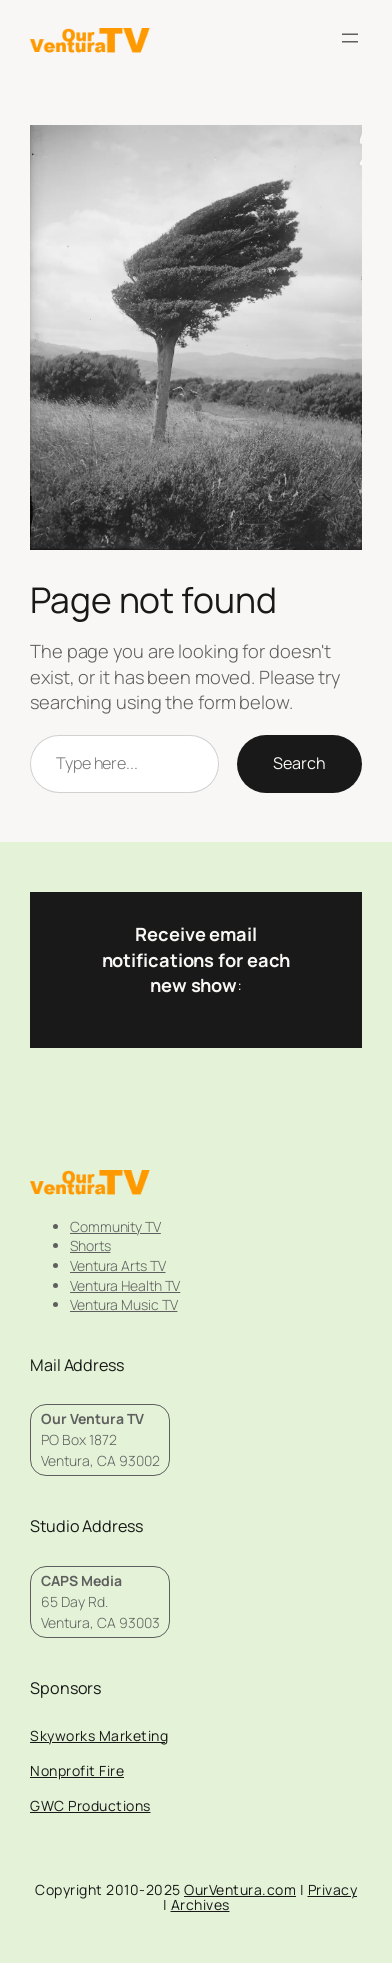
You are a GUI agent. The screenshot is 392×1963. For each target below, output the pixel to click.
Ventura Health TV (125, 1285)
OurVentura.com (240, 1889)
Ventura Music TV (123, 1304)
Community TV (115, 1226)
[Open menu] (350, 38)
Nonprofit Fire (77, 1770)
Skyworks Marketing (99, 1735)
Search (299, 763)
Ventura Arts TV (118, 1265)
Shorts (90, 1245)
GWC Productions (90, 1805)
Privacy (333, 1889)
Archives (200, 1904)
